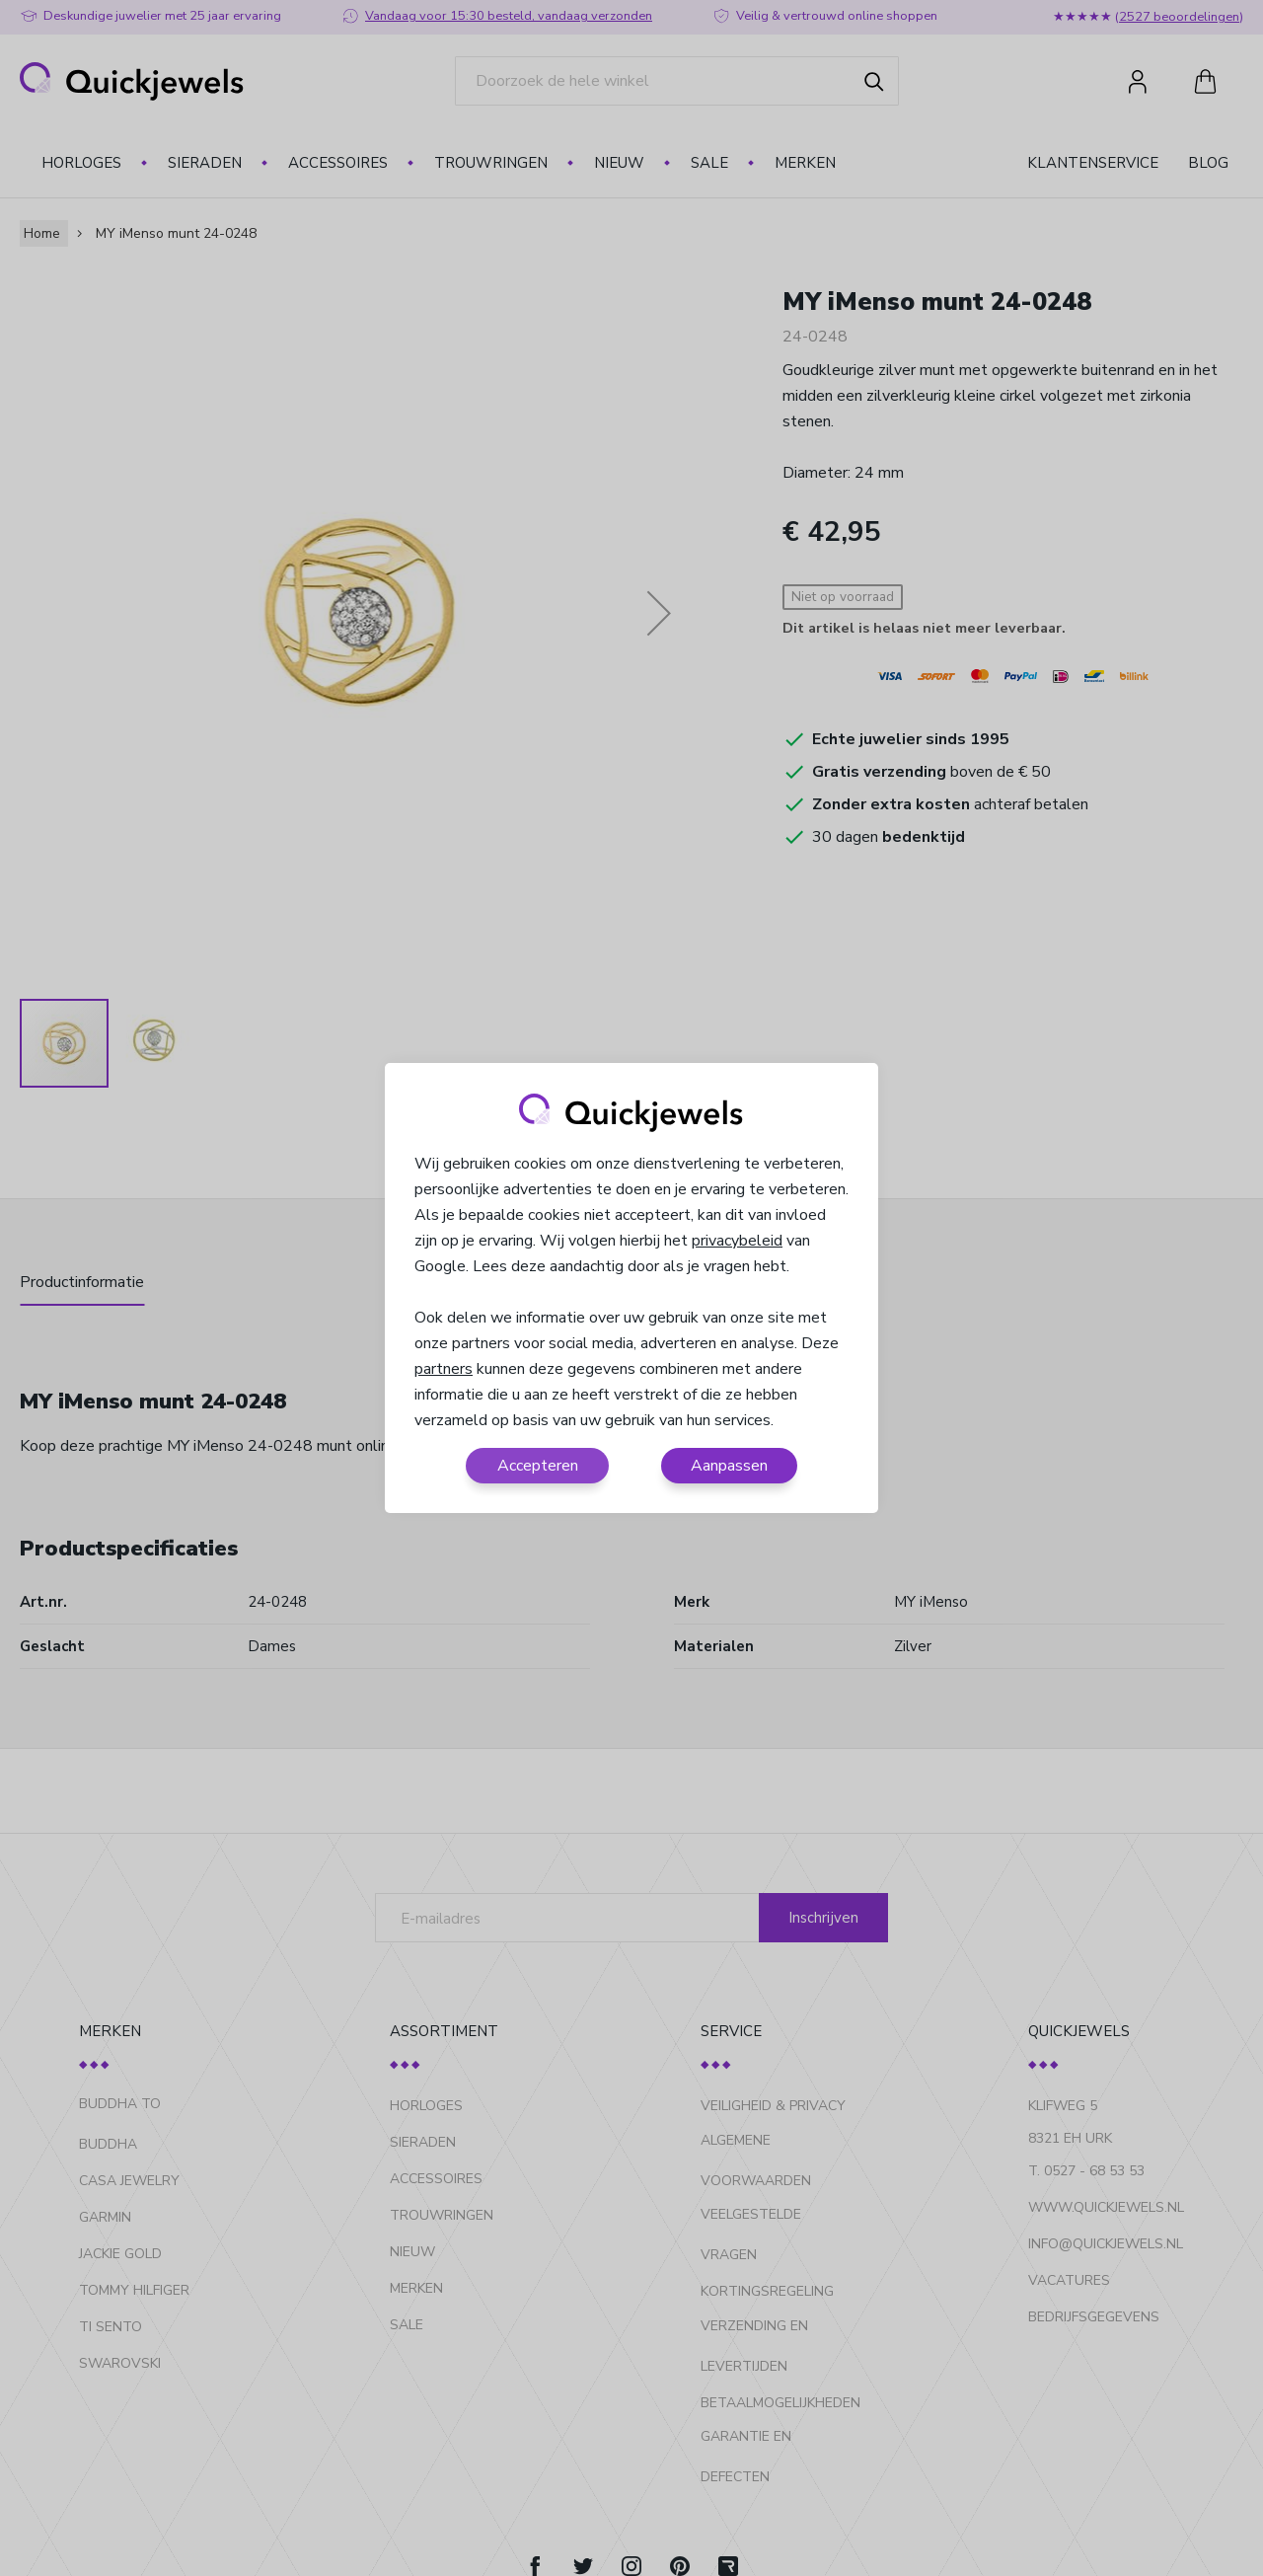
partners (443, 1369)
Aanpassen (729, 1466)
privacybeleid (737, 1240)
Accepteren (537, 1466)
